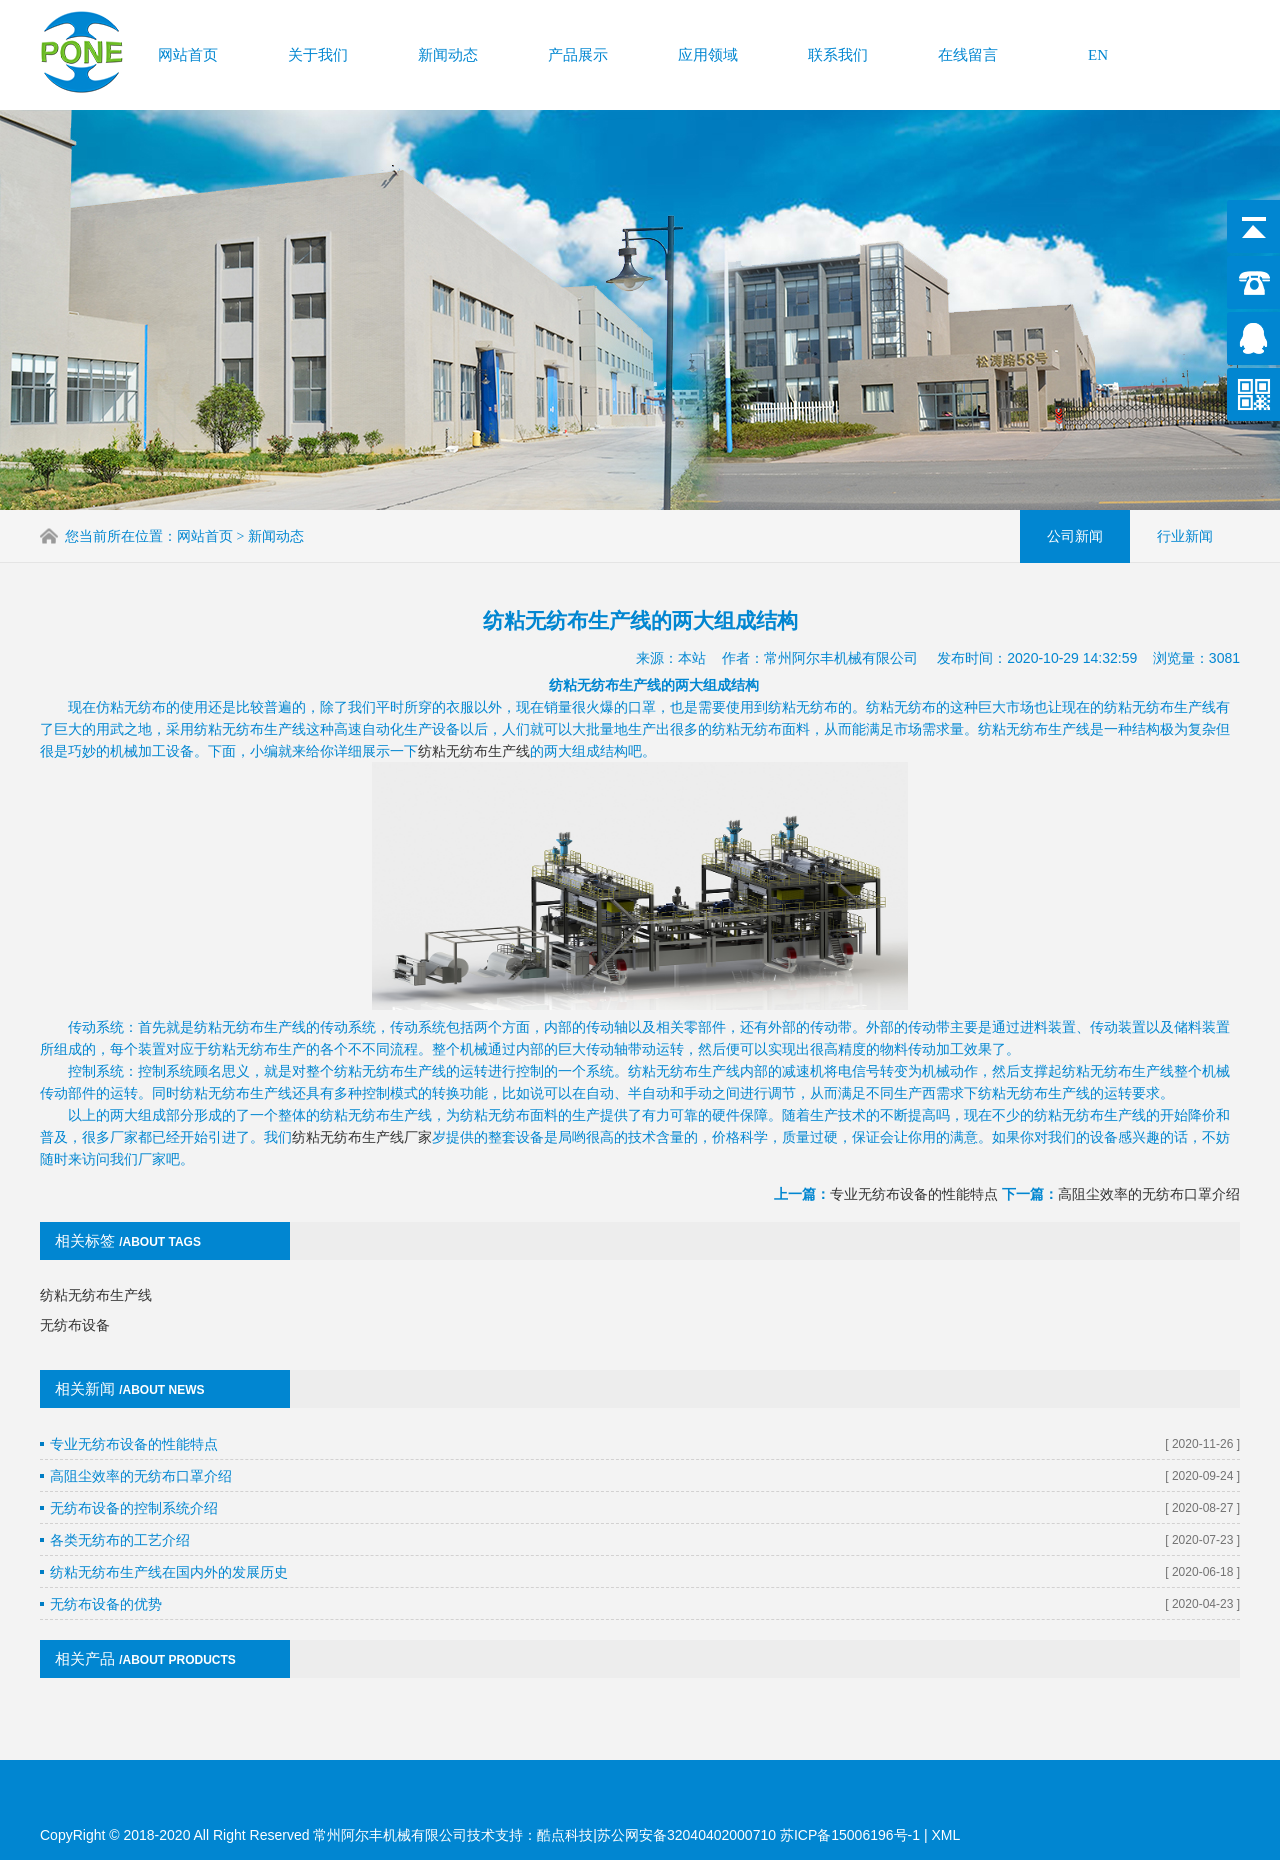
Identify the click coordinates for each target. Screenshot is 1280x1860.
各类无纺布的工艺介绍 (120, 1525)
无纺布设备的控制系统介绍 (134, 1493)
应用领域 (708, 54)
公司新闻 (1075, 535)
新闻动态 (448, 54)
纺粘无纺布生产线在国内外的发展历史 (169, 1557)
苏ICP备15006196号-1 (852, 1835)
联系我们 (838, 54)
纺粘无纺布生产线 (474, 736)
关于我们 (318, 54)
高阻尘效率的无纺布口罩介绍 (1149, 1179)
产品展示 (578, 54)
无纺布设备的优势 (106, 1589)
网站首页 (188, 54)
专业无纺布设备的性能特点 (914, 1179)
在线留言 (968, 54)
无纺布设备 (75, 1310)
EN (1098, 54)
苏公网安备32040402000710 (686, 1835)
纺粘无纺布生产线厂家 (362, 1122)
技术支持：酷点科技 (530, 1835)
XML (945, 1835)
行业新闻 (1185, 535)
